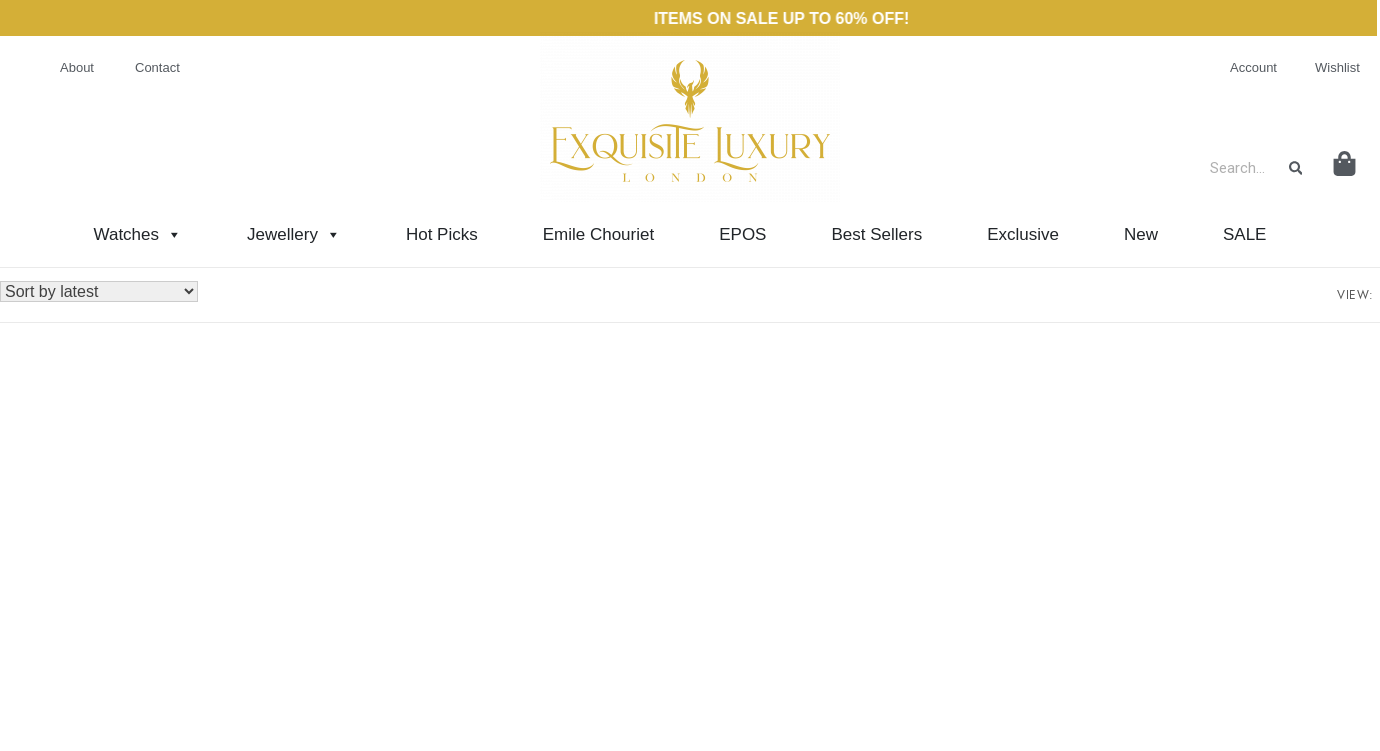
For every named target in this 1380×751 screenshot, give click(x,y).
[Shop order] (99, 291)
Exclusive (1023, 234)
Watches (138, 234)
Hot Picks (442, 234)
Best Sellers (876, 234)
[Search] (1296, 168)
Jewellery (294, 234)
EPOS (742, 234)
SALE (1244, 234)
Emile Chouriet (599, 234)
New (1141, 234)
